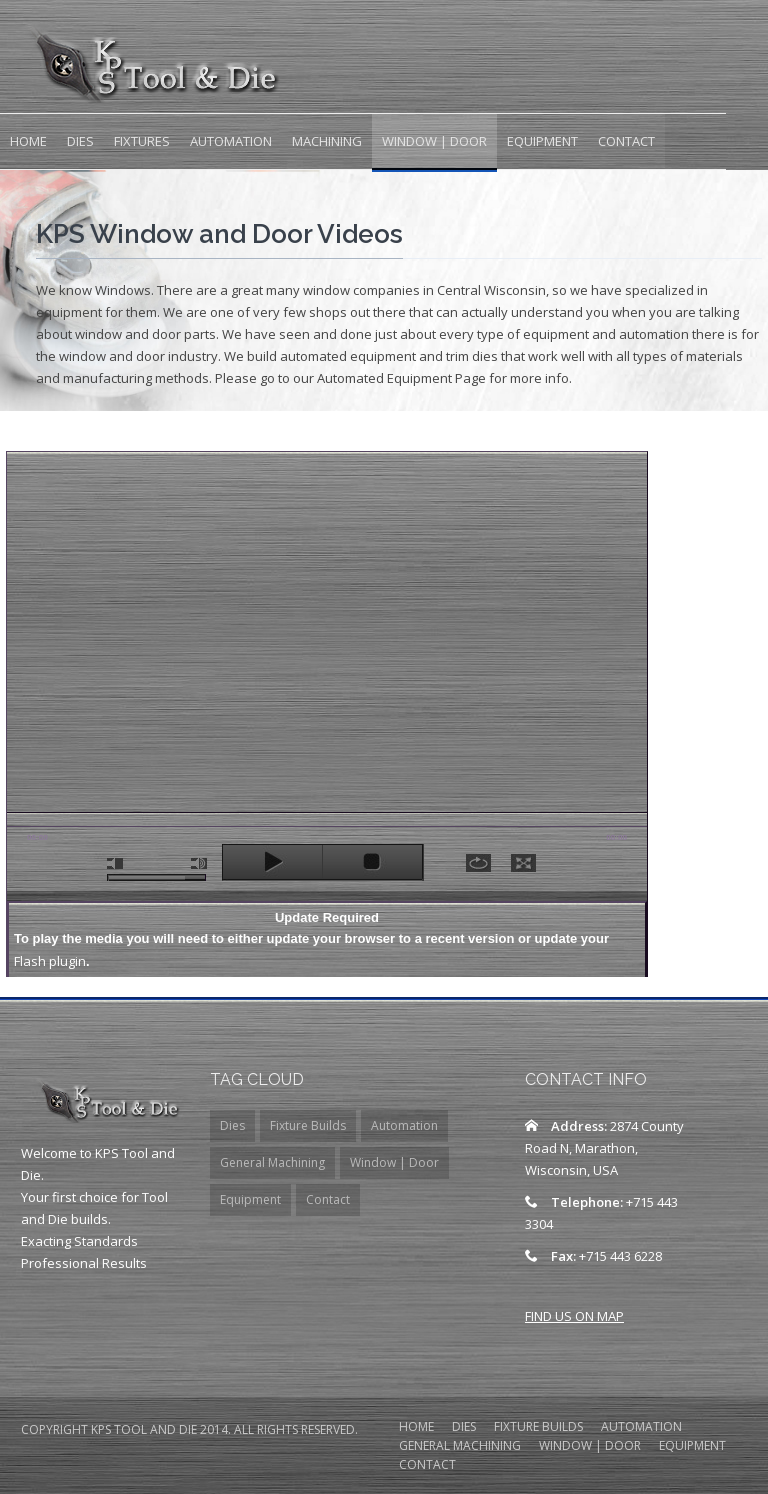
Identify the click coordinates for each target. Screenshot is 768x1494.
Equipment (542, 141)
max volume (199, 863)
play (272, 862)
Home (28, 141)
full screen (523, 863)
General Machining (272, 1162)
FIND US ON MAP (574, 1316)
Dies (80, 141)
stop (372, 862)
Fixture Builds (308, 1125)
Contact (626, 141)
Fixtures (142, 141)
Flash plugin (50, 961)
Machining (327, 141)
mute (115, 863)
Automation (231, 141)
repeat (478, 863)
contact (427, 1466)
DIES (464, 1428)
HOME (416, 1428)
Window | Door (434, 141)
